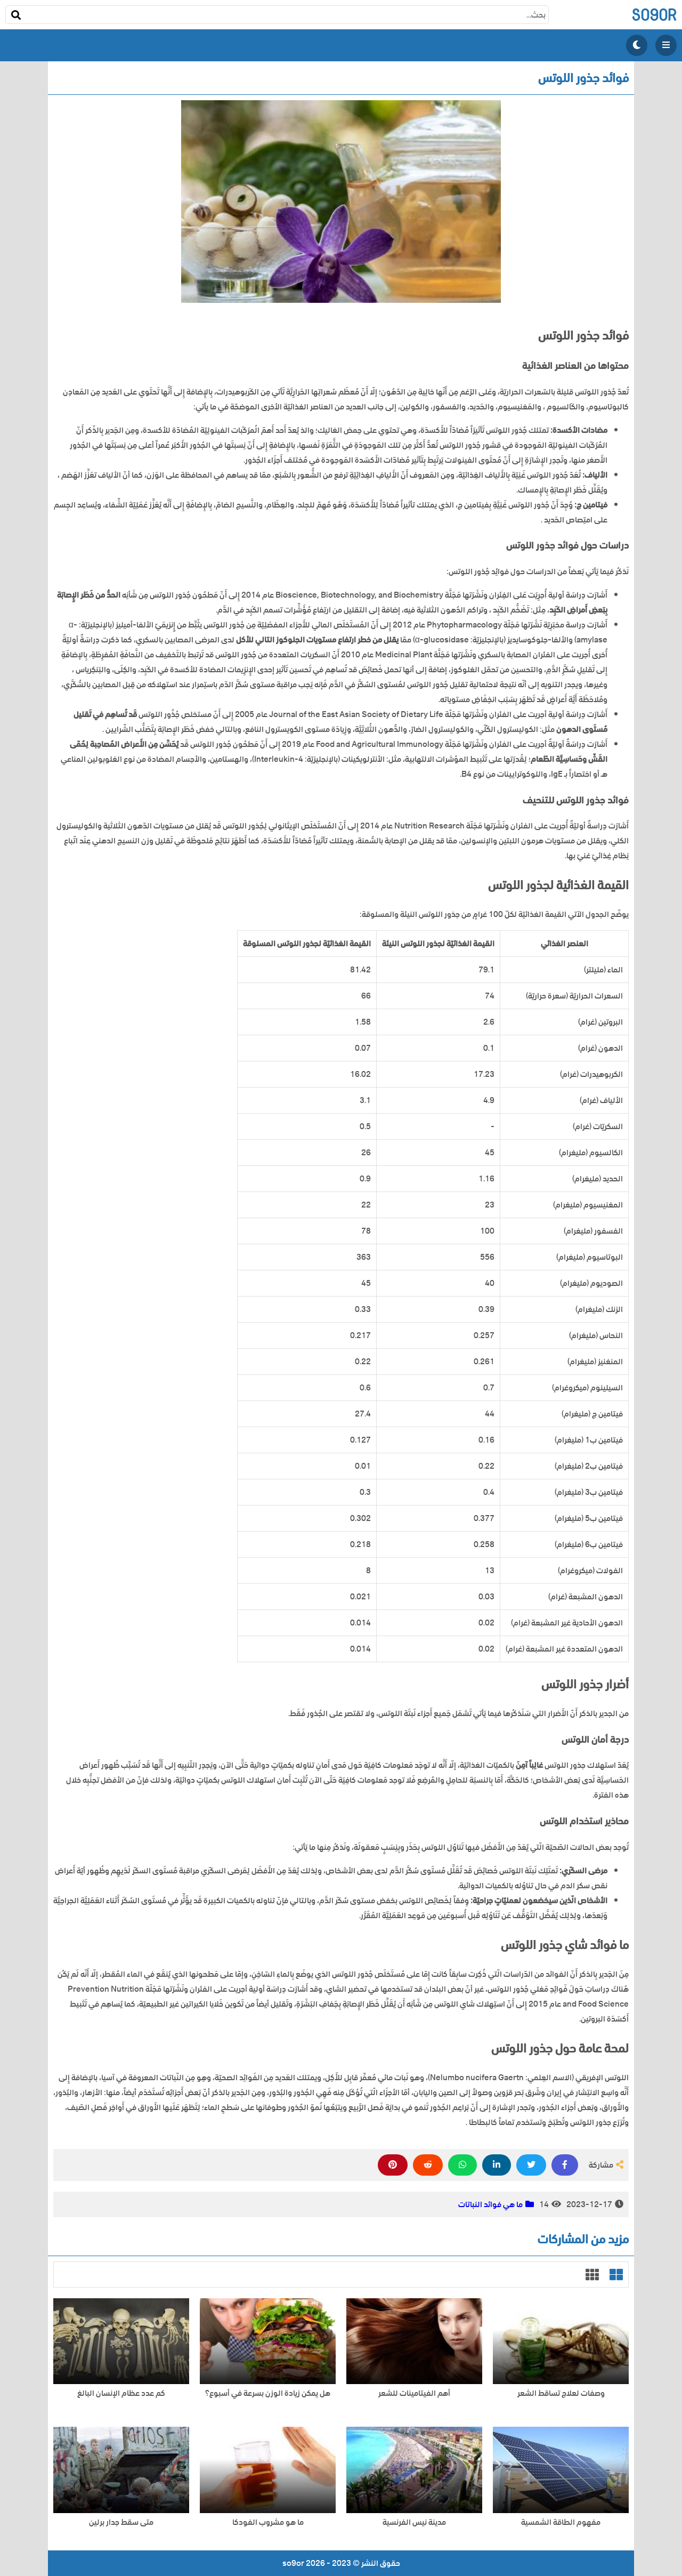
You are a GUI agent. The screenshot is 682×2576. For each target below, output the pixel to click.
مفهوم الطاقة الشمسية (560, 2522)
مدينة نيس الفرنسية (414, 2522)
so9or (654, 14)
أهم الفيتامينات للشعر (414, 2393)
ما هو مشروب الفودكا (268, 2522)
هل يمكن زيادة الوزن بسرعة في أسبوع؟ (267, 2393)
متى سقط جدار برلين (121, 2522)
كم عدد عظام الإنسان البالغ (121, 2393)
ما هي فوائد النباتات (490, 2204)
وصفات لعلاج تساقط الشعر (561, 2393)
